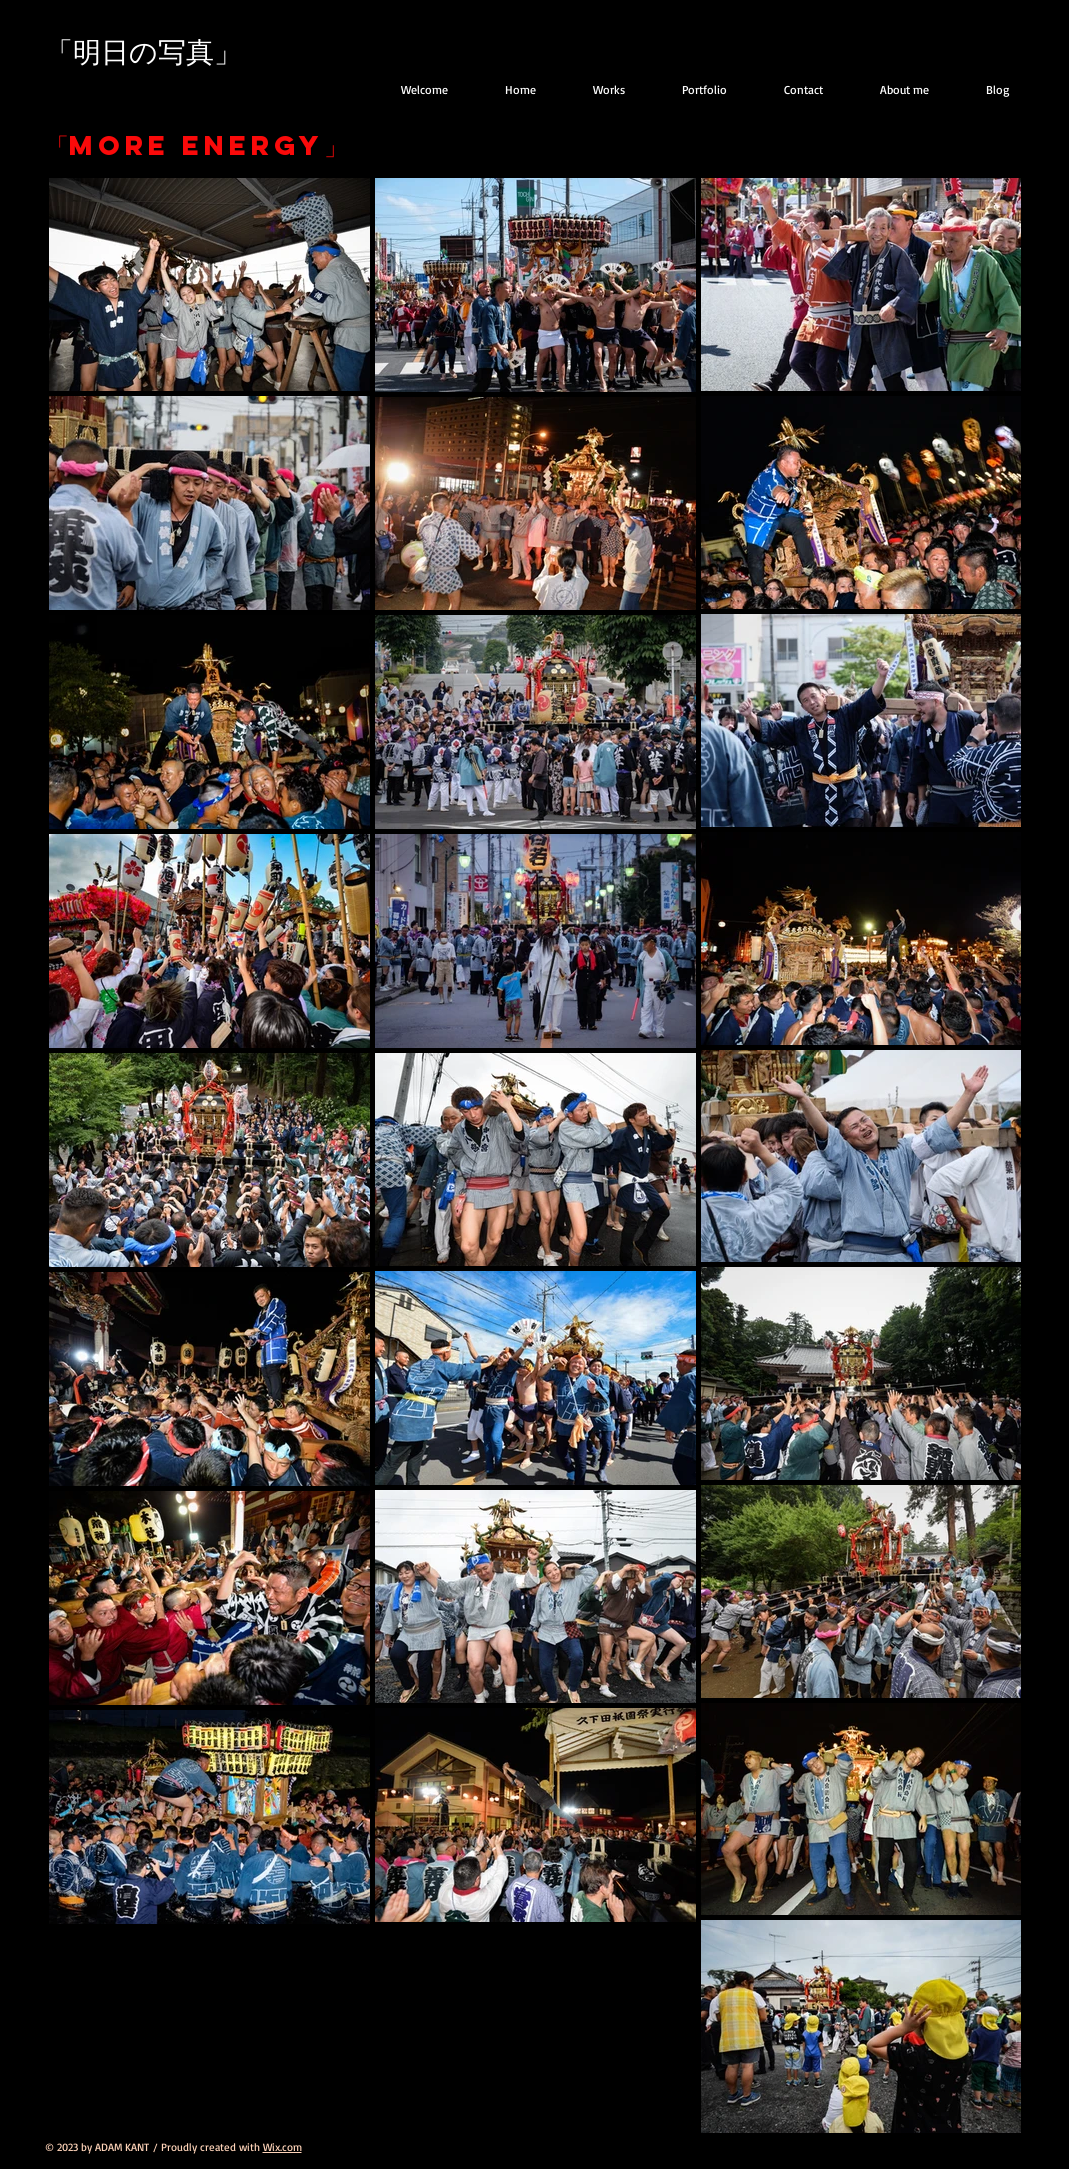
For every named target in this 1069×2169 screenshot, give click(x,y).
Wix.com (282, 2147)
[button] (693, 89)
